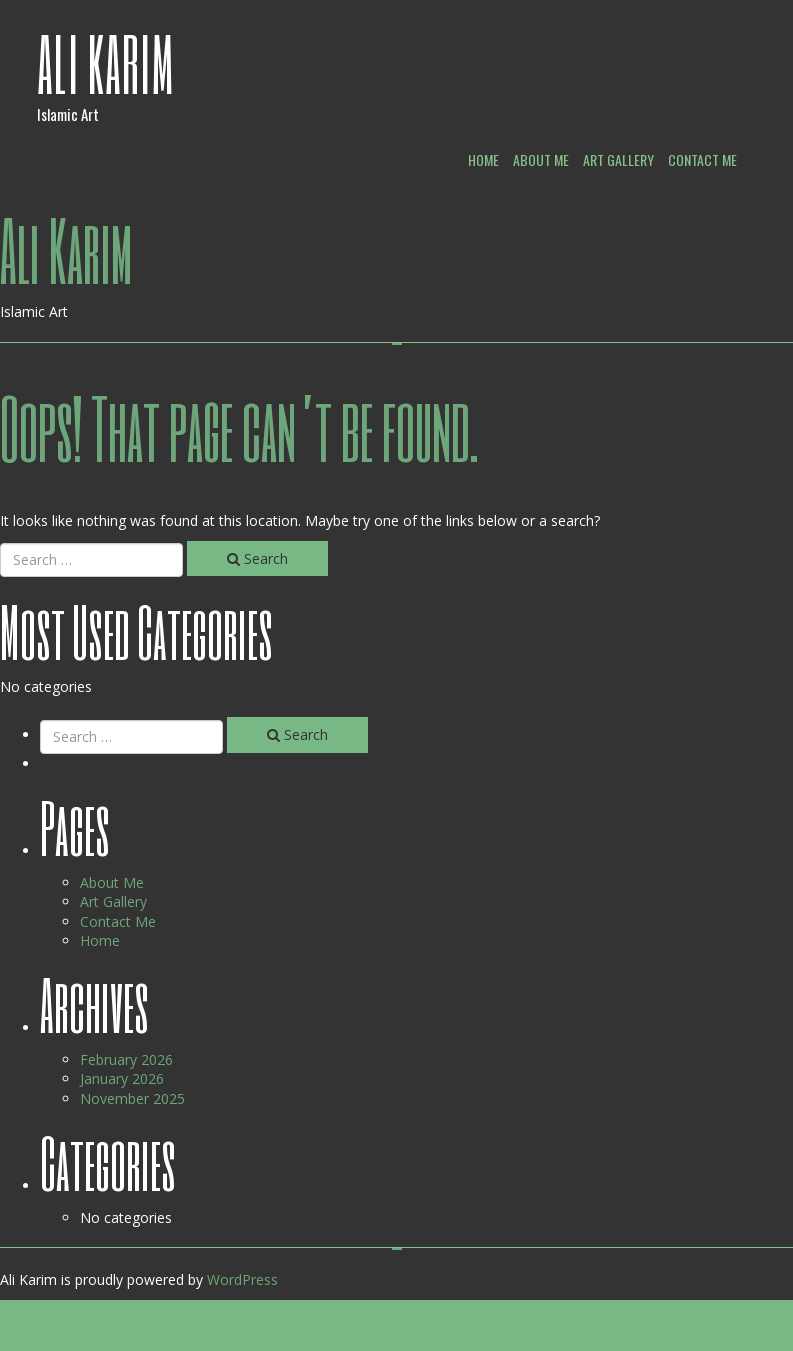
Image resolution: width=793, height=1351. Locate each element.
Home (483, 159)
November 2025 (132, 1098)
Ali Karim (106, 63)
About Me (541, 159)
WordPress (242, 1279)
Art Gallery (618, 159)
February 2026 (126, 1059)
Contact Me (702, 159)
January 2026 (122, 1078)
